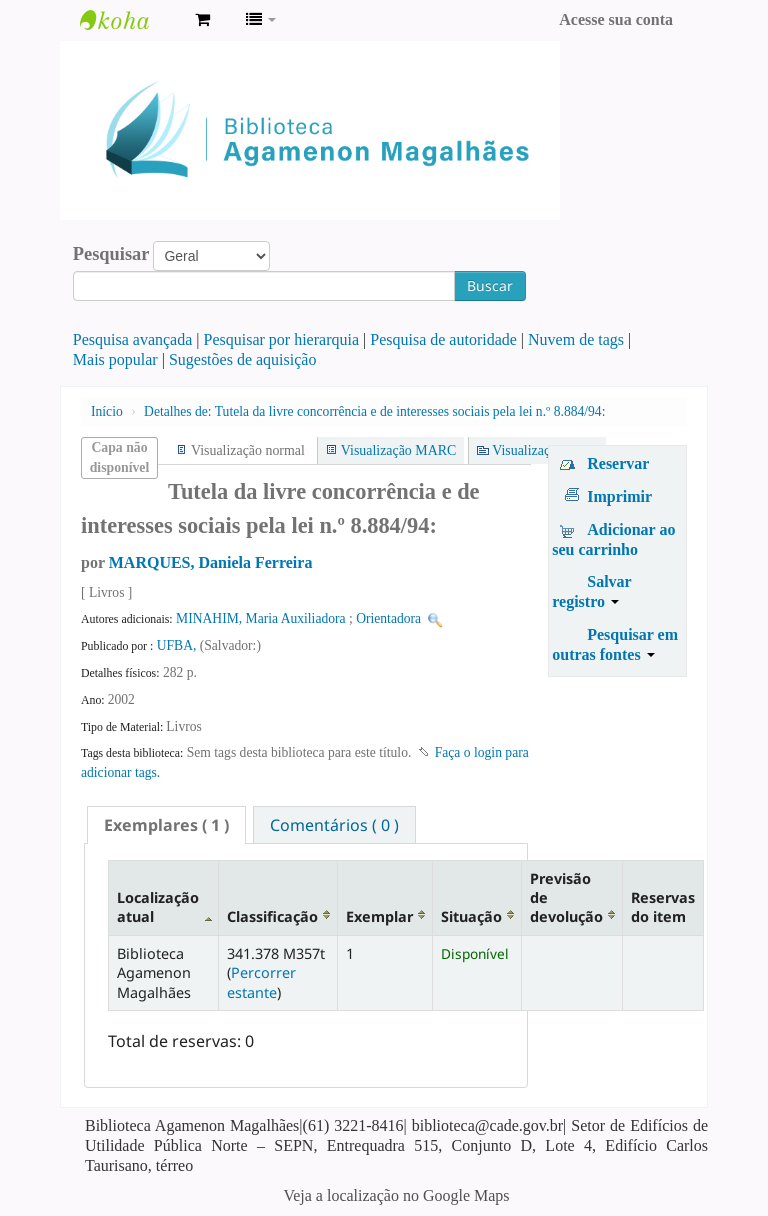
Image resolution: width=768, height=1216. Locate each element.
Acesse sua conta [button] (616, 19)
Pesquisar (111, 254)
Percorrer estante (261, 982)
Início (107, 411)
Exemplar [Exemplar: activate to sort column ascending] (379, 916)
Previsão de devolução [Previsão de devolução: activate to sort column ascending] (566, 898)
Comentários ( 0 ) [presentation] (334, 825)
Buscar (490, 285)
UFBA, (178, 645)
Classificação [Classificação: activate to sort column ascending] (272, 916)
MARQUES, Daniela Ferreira (211, 562)
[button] (202, 20)
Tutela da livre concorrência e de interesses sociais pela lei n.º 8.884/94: (374, 411)
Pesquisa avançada (133, 339)
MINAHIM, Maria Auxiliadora (261, 618)
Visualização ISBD (545, 450)
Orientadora (388, 618)
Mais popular (115, 359)
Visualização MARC (398, 450)
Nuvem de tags (576, 339)
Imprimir (619, 496)
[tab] (166, 825)
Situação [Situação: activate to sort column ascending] (471, 916)
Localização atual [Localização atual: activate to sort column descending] (158, 907)
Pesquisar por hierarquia (282, 339)
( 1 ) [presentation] (166, 825)
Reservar (618, 463)
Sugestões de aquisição (243, 359)
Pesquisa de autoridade (443, 339)
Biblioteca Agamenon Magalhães (130, 20)
